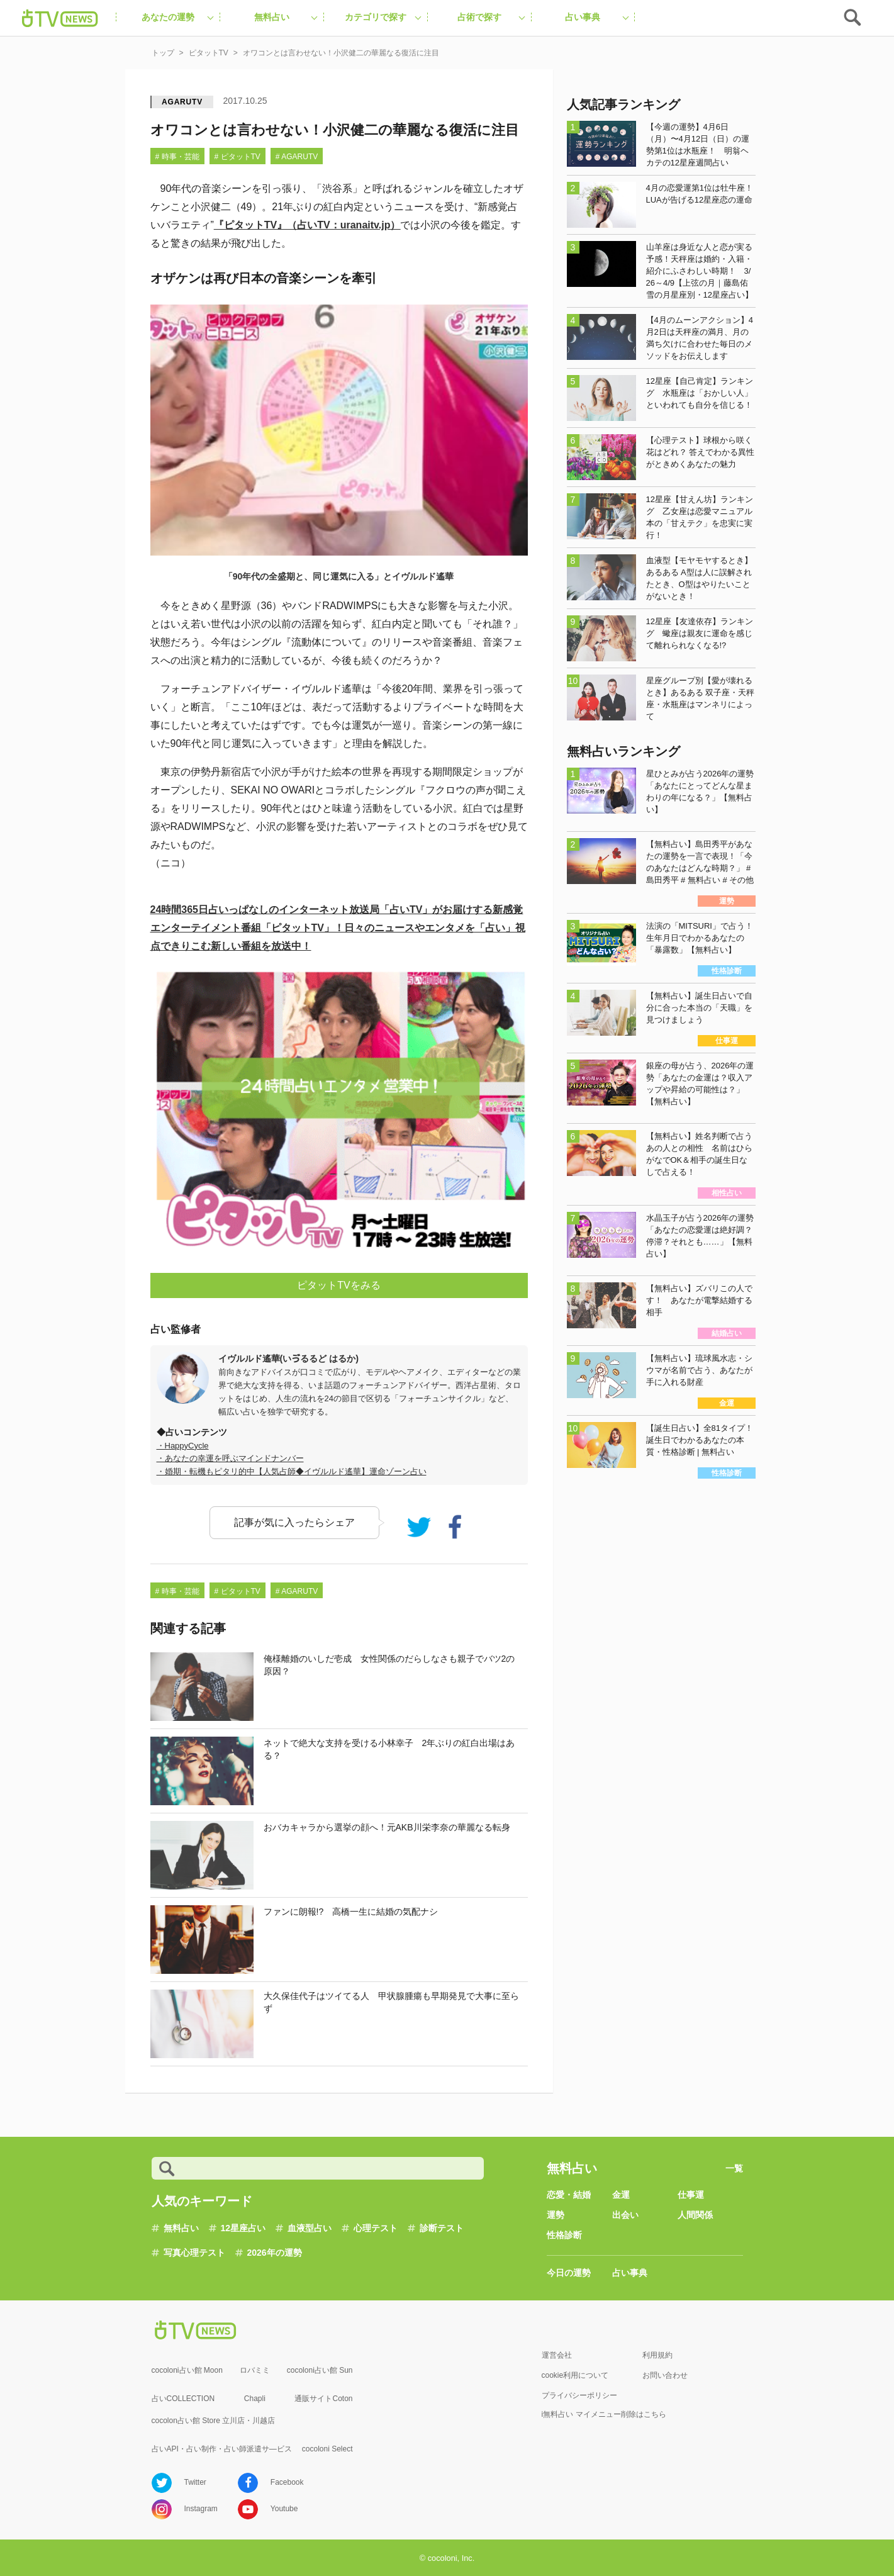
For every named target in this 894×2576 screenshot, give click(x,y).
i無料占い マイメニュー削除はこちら (604, 2414)
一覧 (734, 2168)
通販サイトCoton (323, 2398)
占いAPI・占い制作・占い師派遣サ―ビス (222, 2448)
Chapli (254, 2398)
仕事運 (691, 2195)
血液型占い (310, 2228)
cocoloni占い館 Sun (320, 2370)
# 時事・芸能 (177, 156)
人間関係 (695, 2215)
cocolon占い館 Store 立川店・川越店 (214, 2420)
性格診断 (564, 2235)
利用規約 (657, 2355)
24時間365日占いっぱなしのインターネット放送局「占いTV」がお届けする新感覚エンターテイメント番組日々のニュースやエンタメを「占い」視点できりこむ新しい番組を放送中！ (337, 927)
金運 (621, 2195)
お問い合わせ (665, 2375)
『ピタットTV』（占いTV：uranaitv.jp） (307, 225)
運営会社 (557, 2355)
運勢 (555, 2215)
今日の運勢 (569, 2273)
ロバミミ (255, 2370)
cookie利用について (575, 2375)
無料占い (181, 2228)
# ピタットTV (237, 156)
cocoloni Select (327, 2448)
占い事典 (629, 2273)
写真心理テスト (194, 2253)
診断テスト (442, 2228)
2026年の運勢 (274, 2253)
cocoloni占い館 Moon (187, 2370)
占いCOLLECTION (183, 2398)
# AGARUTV (297, 156)
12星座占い (243, 2228)
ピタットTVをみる (338, 1285)
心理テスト (376, 2228)
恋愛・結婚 (569, 2195)
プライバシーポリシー (579, 2395)
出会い (625, 2215)
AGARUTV (182, 102)
